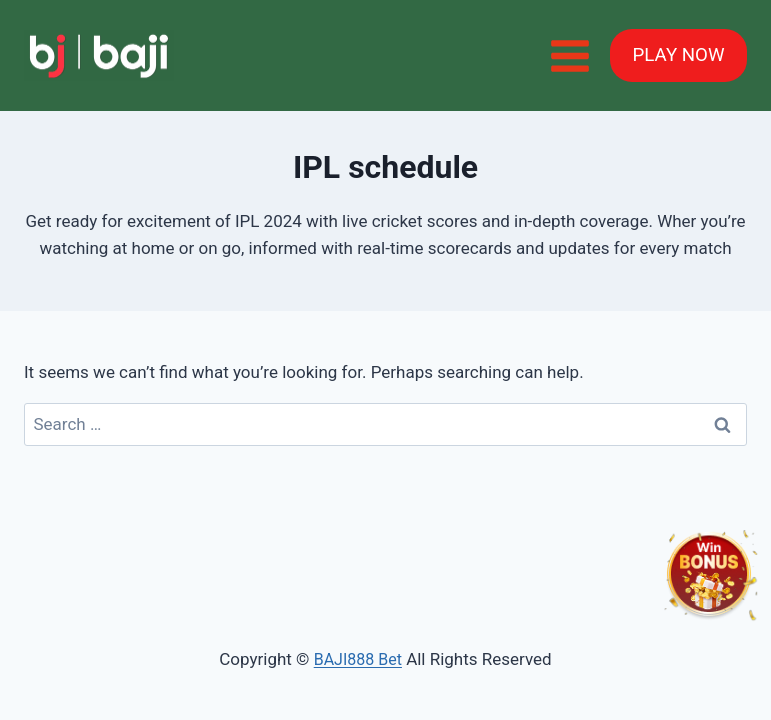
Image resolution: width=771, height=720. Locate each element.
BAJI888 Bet (358, 659)
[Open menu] (569, 55)
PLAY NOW (679, 55)
